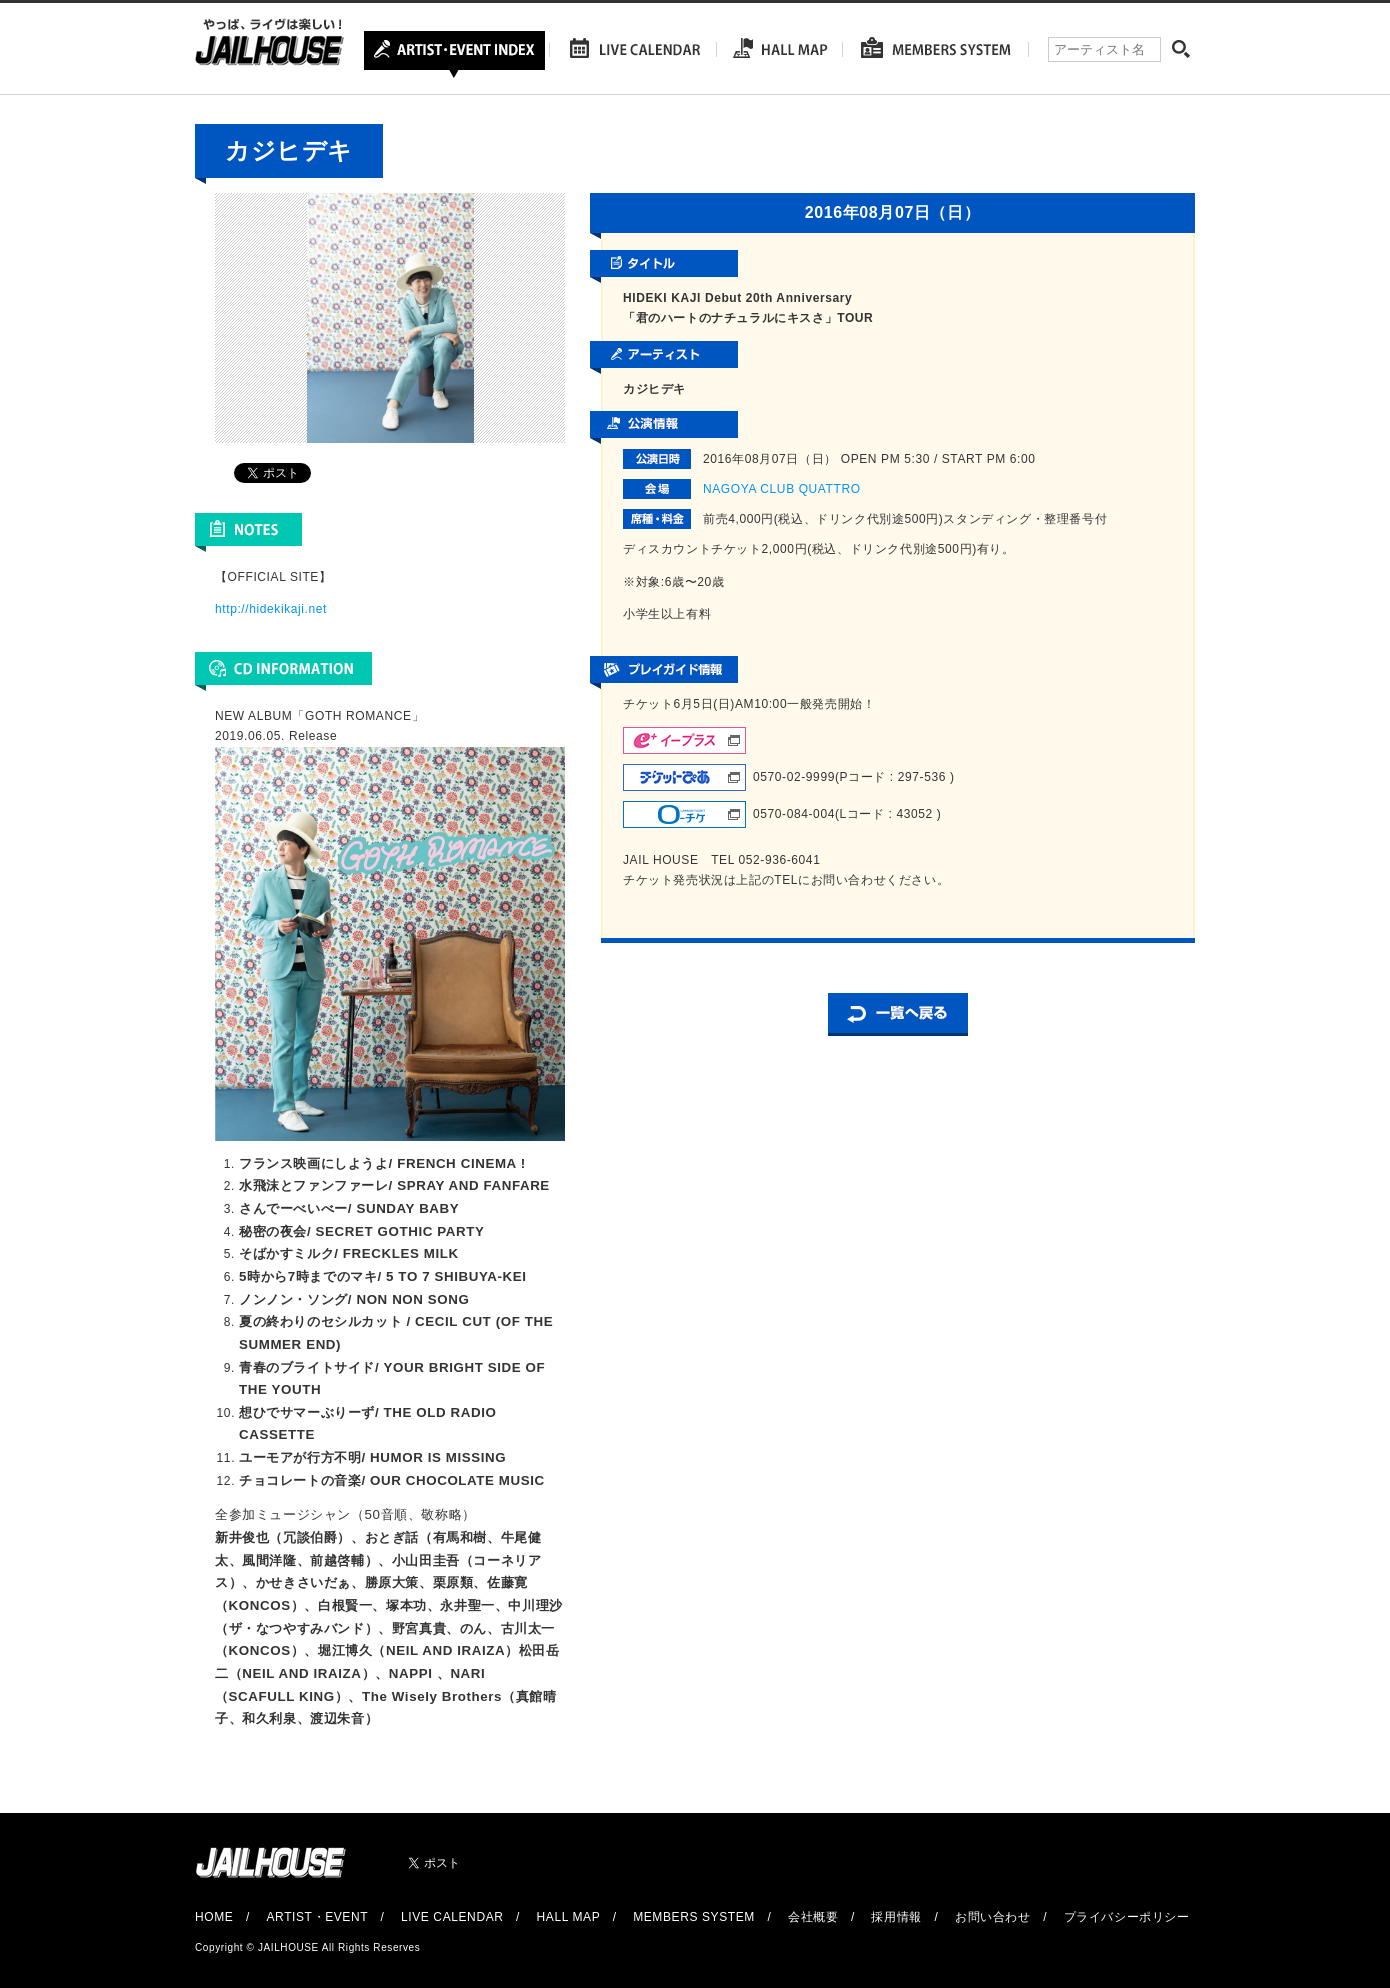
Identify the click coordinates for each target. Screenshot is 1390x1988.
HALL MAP (569, 1917)
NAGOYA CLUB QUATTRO (782, 489)
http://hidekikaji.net (271, 609)
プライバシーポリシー (1127, 1917)
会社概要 (813, 1917)
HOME (214, 1917)
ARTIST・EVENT (316, 1917)
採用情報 (896, 1917)
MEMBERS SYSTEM (694, 1917)
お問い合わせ (993, 1917)
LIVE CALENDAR (452, 1917)
